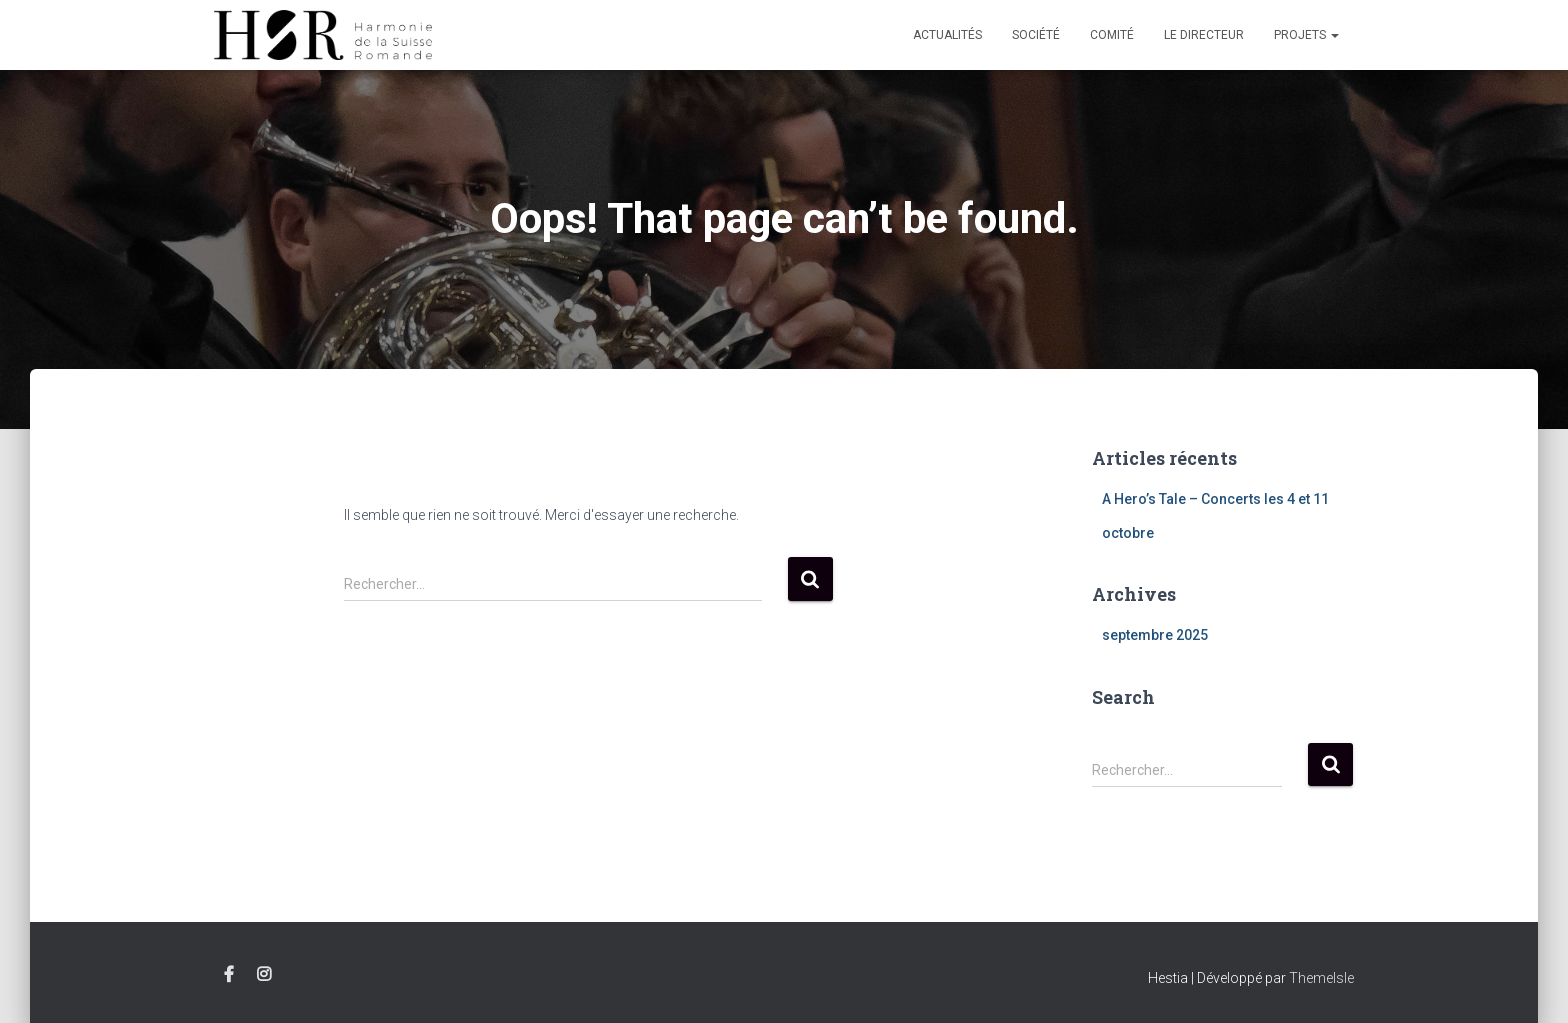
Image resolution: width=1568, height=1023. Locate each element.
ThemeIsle (1321, 978)
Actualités (947, 35)
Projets (1306, 35)
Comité (1112, 35)
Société (1036, 35)
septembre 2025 (1155, 635)
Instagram (264, 975)
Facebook (229, 975)
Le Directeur (1204, 35)
